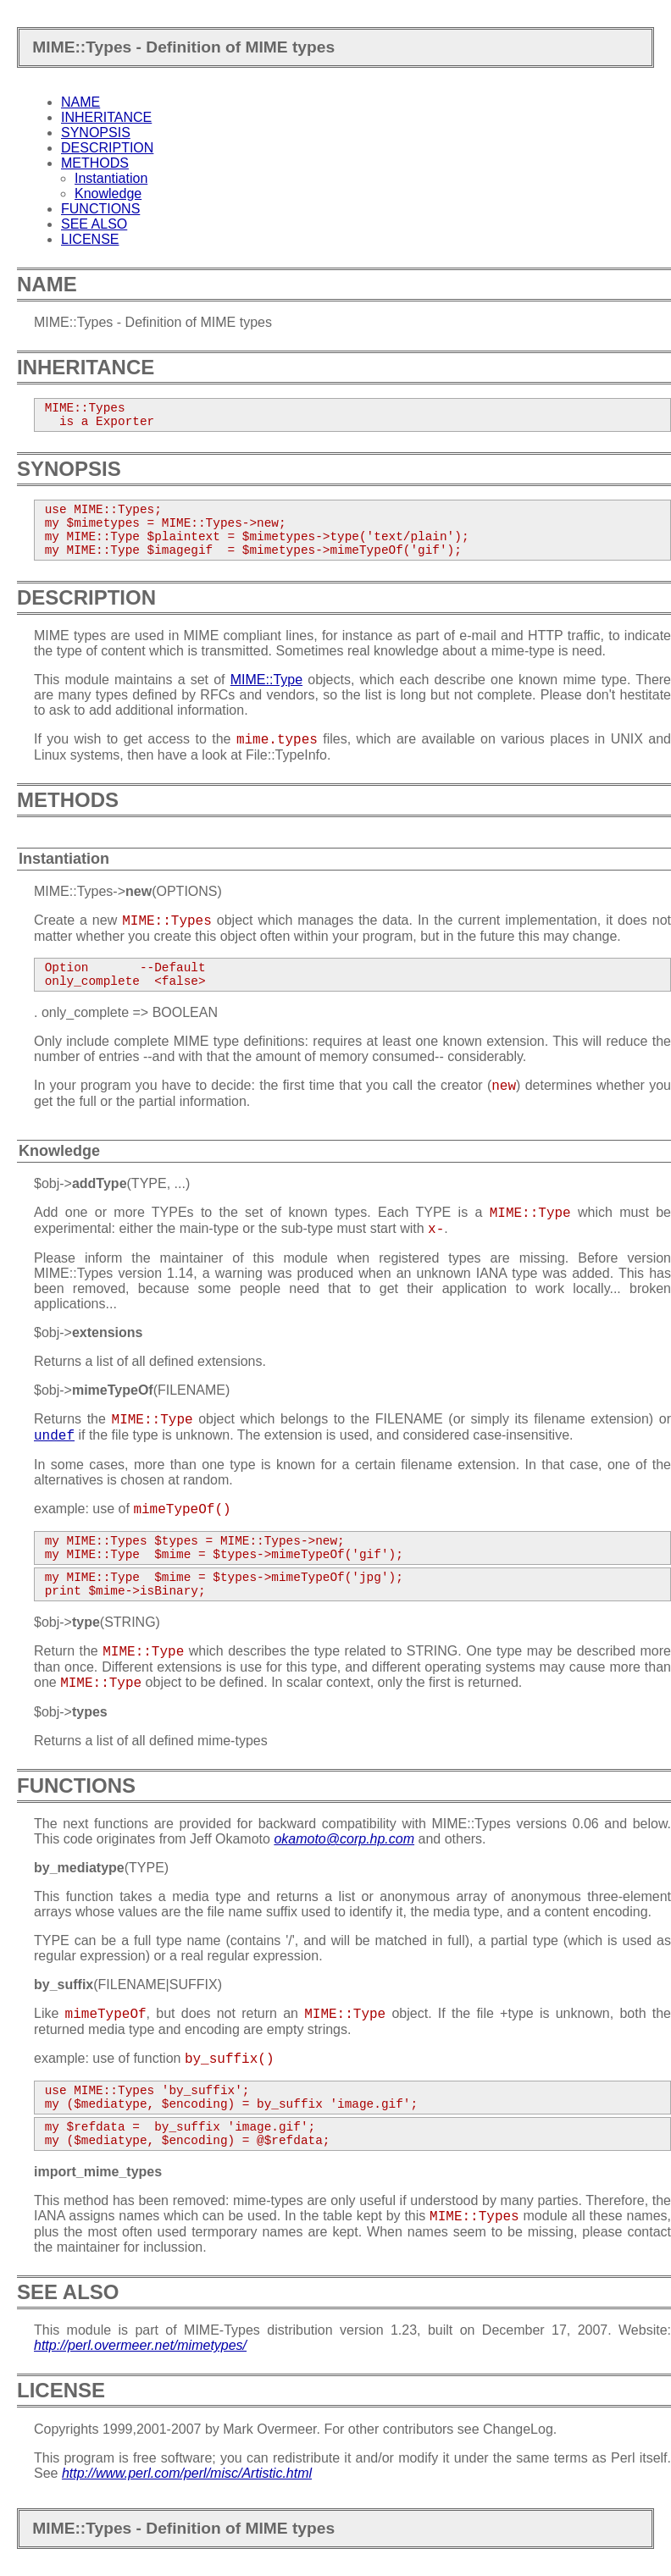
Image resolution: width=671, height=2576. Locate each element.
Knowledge (108, 193)
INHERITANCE (106, 117)
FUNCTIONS (100, 209)
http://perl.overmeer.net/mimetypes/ (140, 2345)
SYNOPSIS (95, 132)
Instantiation (111, 178)
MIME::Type (266, 679)
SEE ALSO (94, 224)
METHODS (95, 163)
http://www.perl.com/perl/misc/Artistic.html (187, 2473)
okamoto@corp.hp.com (344, 1839)
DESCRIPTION (107, 148)
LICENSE (90, 239)
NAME (80, 102)
